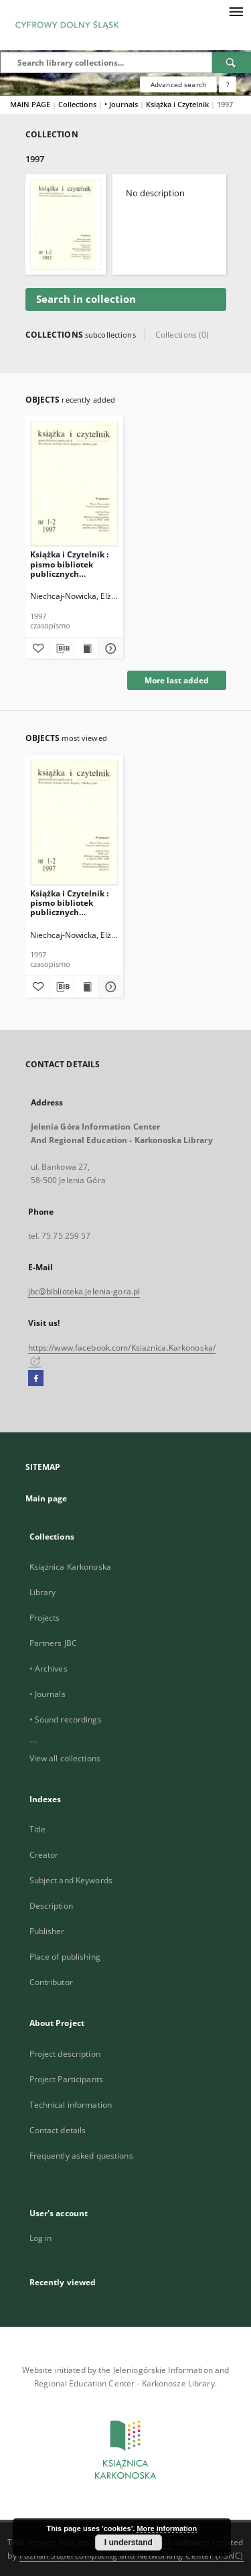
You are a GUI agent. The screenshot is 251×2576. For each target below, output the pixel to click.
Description (51, 1905)
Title (37, 1829)
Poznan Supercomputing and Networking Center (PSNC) (131, 2555)
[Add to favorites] (37, 648)
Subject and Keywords (70, 1880)
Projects (44, 1617)
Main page (46, 1498)
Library (42, 1592)
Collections (78, 104)
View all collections (64, 1758)
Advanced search (178, 84)
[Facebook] (36, 1379)
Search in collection (86, 299)
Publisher (47, 1931)
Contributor (51, 1982)
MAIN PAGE (30, 104)
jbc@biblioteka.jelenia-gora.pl (84, 1291)
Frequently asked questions (81, 2155)
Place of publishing (64, 1956)
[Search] (231, 62)
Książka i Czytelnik (178, 104)
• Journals (122, 104)
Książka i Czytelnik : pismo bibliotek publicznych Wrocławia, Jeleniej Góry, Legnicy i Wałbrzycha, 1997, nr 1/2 (71, 564)
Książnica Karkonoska (70, 1566)
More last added (177, 680)
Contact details (57, 2130)
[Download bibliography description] (62, 648)
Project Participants (66, 2079)
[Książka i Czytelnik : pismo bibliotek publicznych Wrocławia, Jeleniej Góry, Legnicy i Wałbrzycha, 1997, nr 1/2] (74, 483)
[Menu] (236, 10)
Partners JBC (53, 1643)
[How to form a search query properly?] (227, 84)
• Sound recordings (65, 1719)
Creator (44, 1854)
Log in (40, 2238)
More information (167, 2528)
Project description (64, 2053)
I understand (128, 2542)
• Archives (48, 1668)
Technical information (70, 2104)
